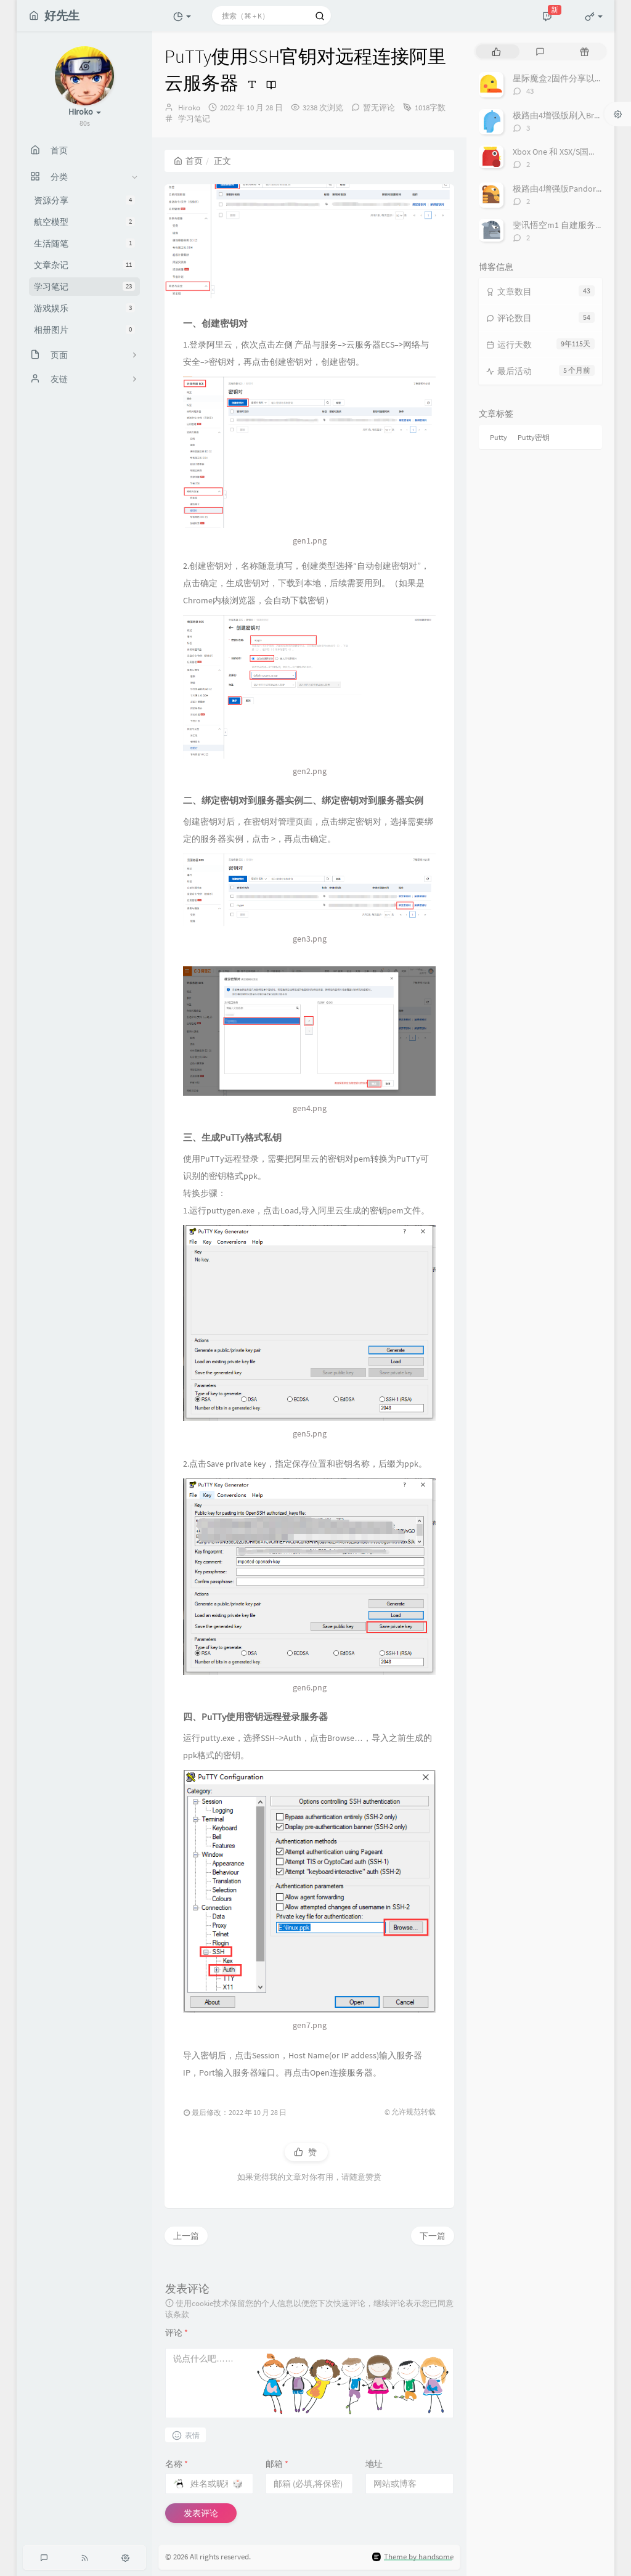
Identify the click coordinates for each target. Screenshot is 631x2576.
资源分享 (84, 200)
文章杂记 (84, 265)
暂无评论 (379, 107)
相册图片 (84, 329)
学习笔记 (84, 286)
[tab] (496, 51)
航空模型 (84, 221)
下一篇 (433, 2235)
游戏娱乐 (84, 308)
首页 (188, 160)
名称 (176, 2463)
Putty (498, 437)
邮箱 (277, 2463)
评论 (176, 2332)
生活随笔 (84, 243)
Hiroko (189, 107)
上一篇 (186, 2235)
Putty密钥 (534, 437)
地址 (374, 2463)
